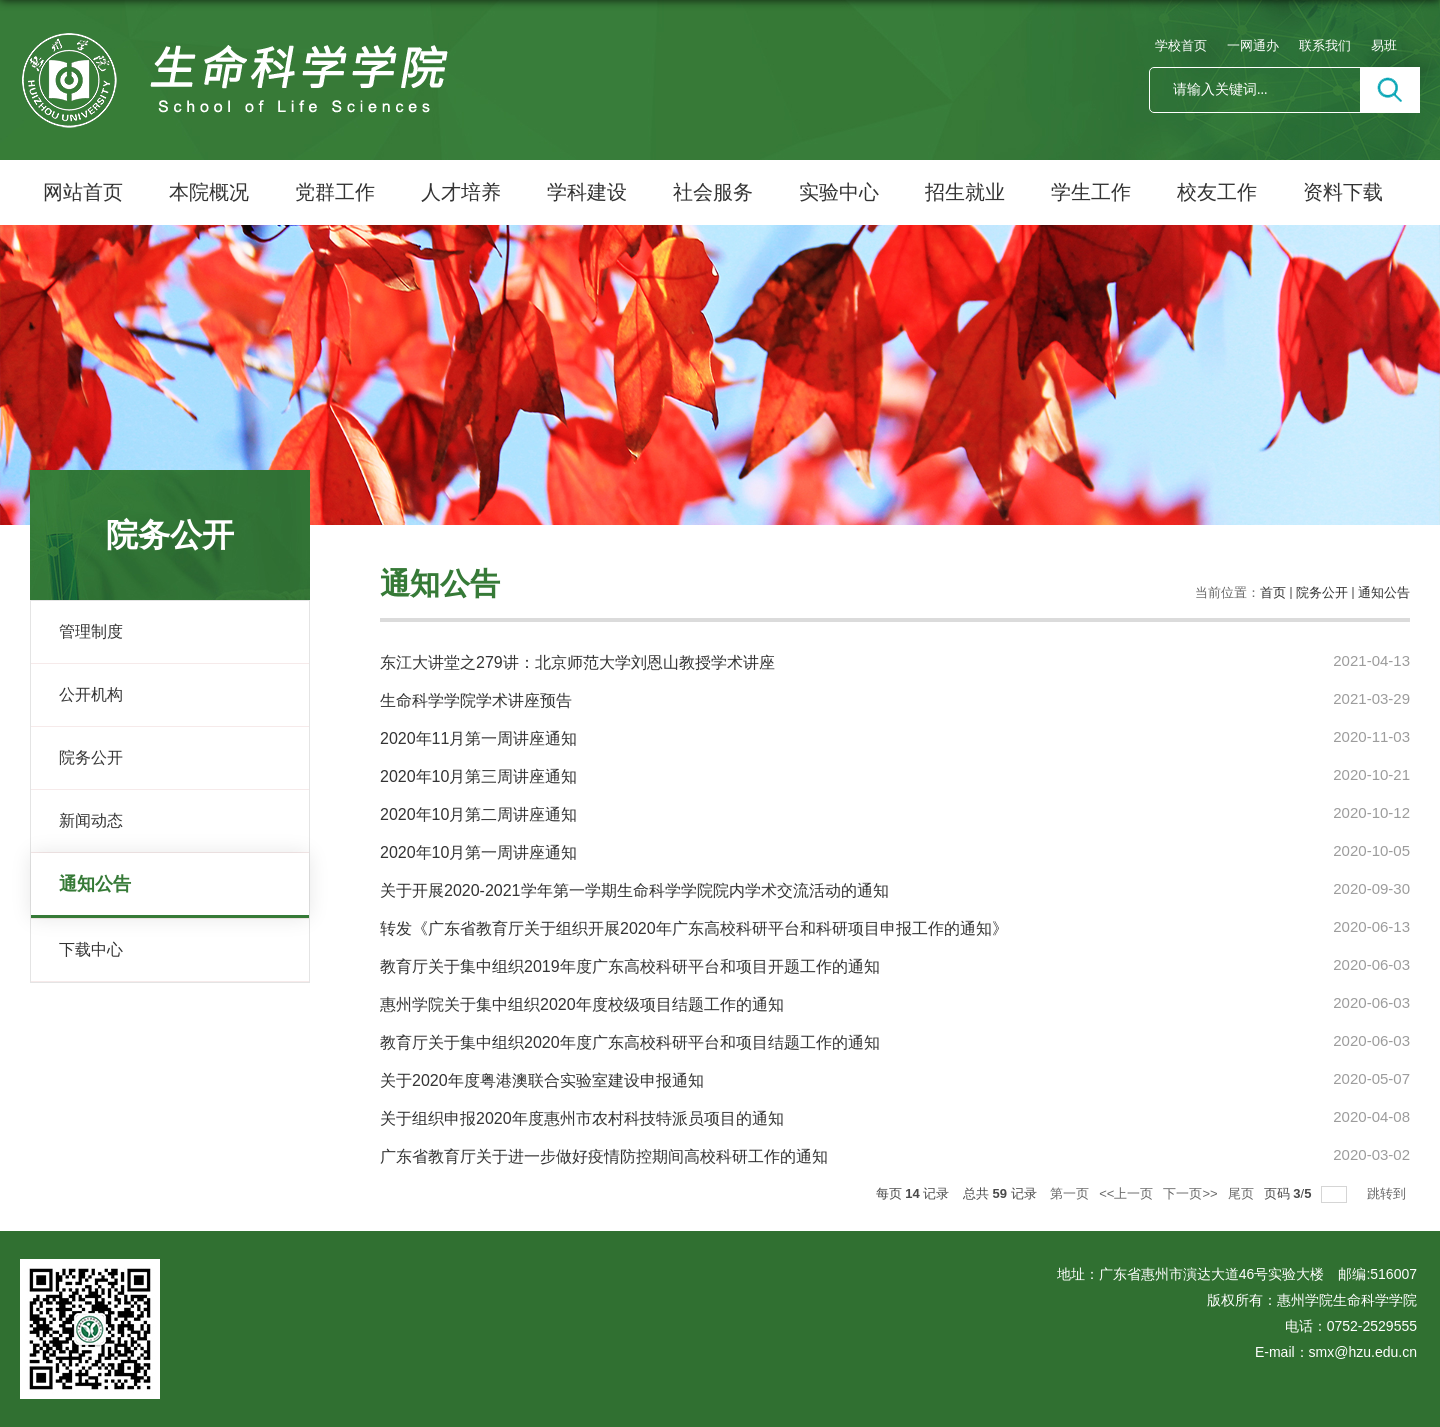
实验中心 (839, 192)
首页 (1273, 592)
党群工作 (335, 192)
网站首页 (83, 192)
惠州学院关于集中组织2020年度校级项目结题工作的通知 (582, 1004)
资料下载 (1343, 192)
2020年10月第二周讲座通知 (478, 814)
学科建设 (587, 192)
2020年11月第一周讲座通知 (478, 738)
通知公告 (1384, 592)
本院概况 (209, 192)
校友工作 (1217, 192)
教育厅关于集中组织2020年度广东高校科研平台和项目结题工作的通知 (630, 1042)
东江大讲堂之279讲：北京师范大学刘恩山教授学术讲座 (577, 662)
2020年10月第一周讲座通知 (478, 852)
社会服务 (713, 192)
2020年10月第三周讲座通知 (478, 776)
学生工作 (1091, 192)
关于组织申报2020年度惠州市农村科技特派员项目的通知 (582, 1118)
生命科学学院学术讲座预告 (476, 700)
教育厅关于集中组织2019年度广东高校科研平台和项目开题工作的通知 (630, 966)
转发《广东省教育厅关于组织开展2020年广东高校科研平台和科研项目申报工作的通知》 (694, 928)
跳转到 (1388, 1193)
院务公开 (1322, 592)
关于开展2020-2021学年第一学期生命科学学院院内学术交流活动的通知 (634, 890)
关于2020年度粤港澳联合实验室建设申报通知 (542, 1080)
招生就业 (965, 192)
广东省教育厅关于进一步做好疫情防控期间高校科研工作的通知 (604, 1156)
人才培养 (461, 192)
